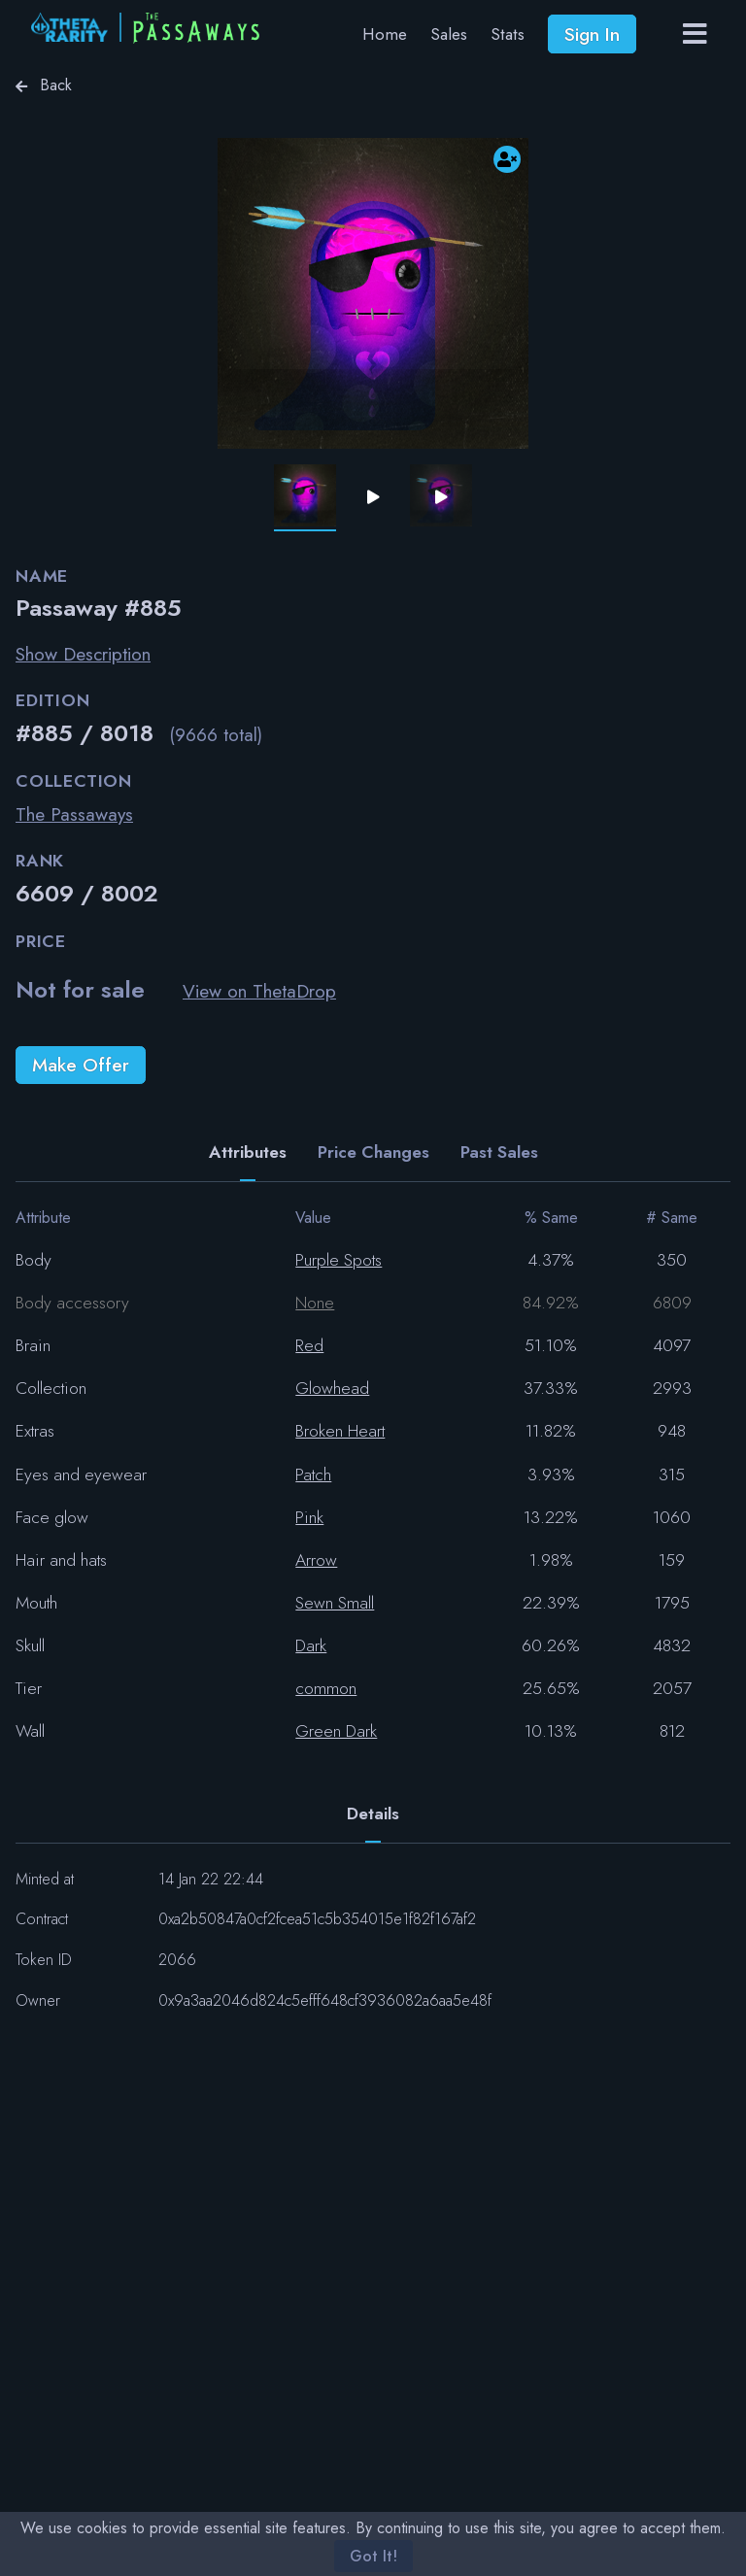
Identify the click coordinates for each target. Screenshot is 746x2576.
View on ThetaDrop (259, 990)
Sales (448, 34)
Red (309, 1345)
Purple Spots (338, 1259)
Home (384, 34)
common (325, 1688)
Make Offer (80, 1064)
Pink (309, 1517)
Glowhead (332, 1388)
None (314, 1302)
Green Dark (336, 1731)
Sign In (592, 34)
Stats (508, 34)
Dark (310, 1645)
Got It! (373, 2556)
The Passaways (74, 814)
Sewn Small (334, 1602)
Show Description (83, 653)
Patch (313, 1474)
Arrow (316, 1560)
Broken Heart (340, 1430)
